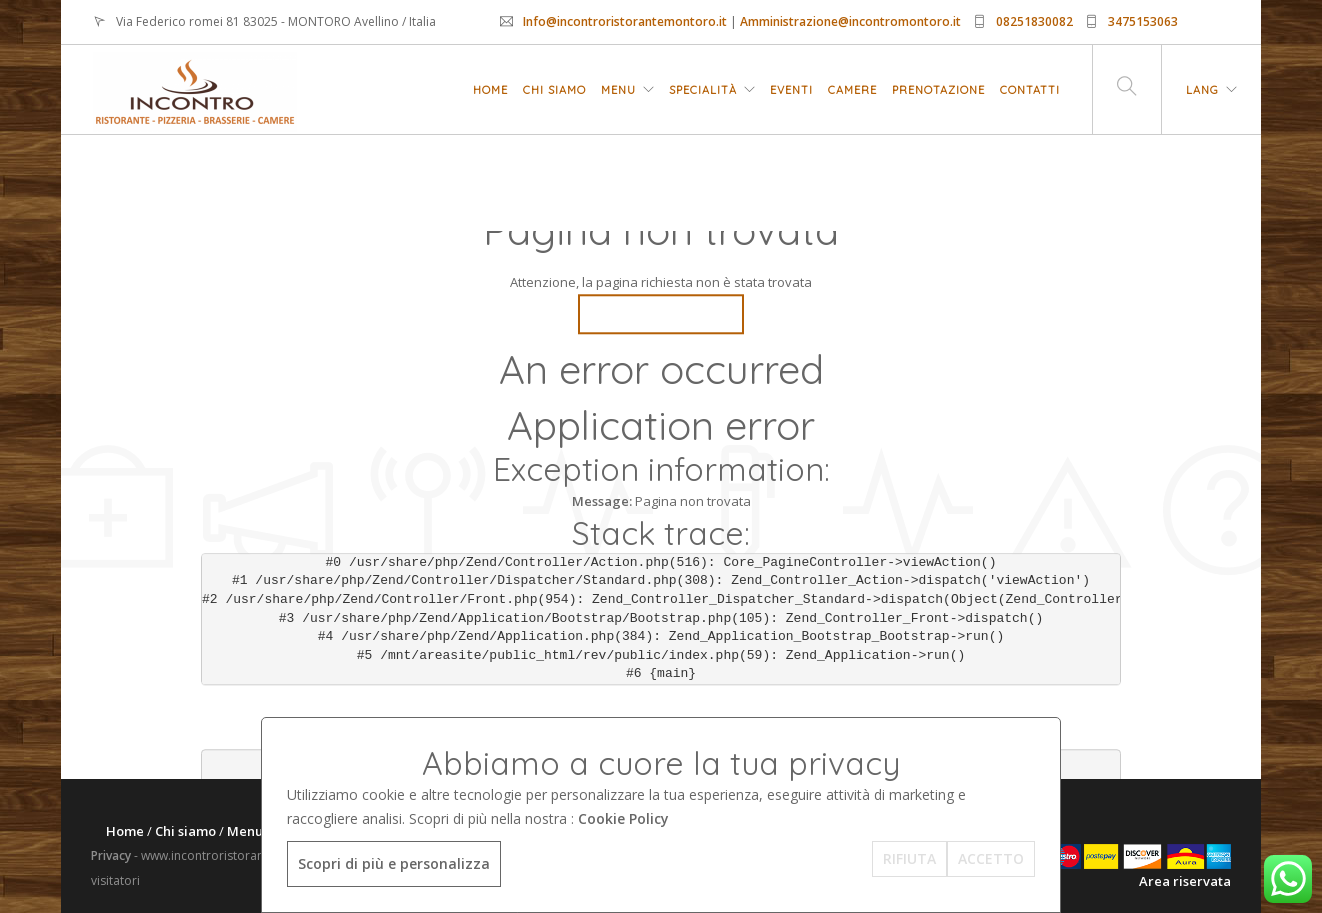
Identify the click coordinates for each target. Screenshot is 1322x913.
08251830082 (1034, 21)
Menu (618, 90)
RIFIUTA (909, 858)
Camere (852, 90)
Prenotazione (938, 90)
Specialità (703, 90)
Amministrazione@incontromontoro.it (850, 21)
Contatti (1030, 90)
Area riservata (1185, 881)
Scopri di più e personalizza (394, 863)
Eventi (791, 90)
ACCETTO (991, 858)
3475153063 (1143, 21)
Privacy (111, 855)
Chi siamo (554, 90)
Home (490, 90)
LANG (1202, 90)
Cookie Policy (623, 818)
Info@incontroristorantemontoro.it (625, 21)
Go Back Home (661, 314)
